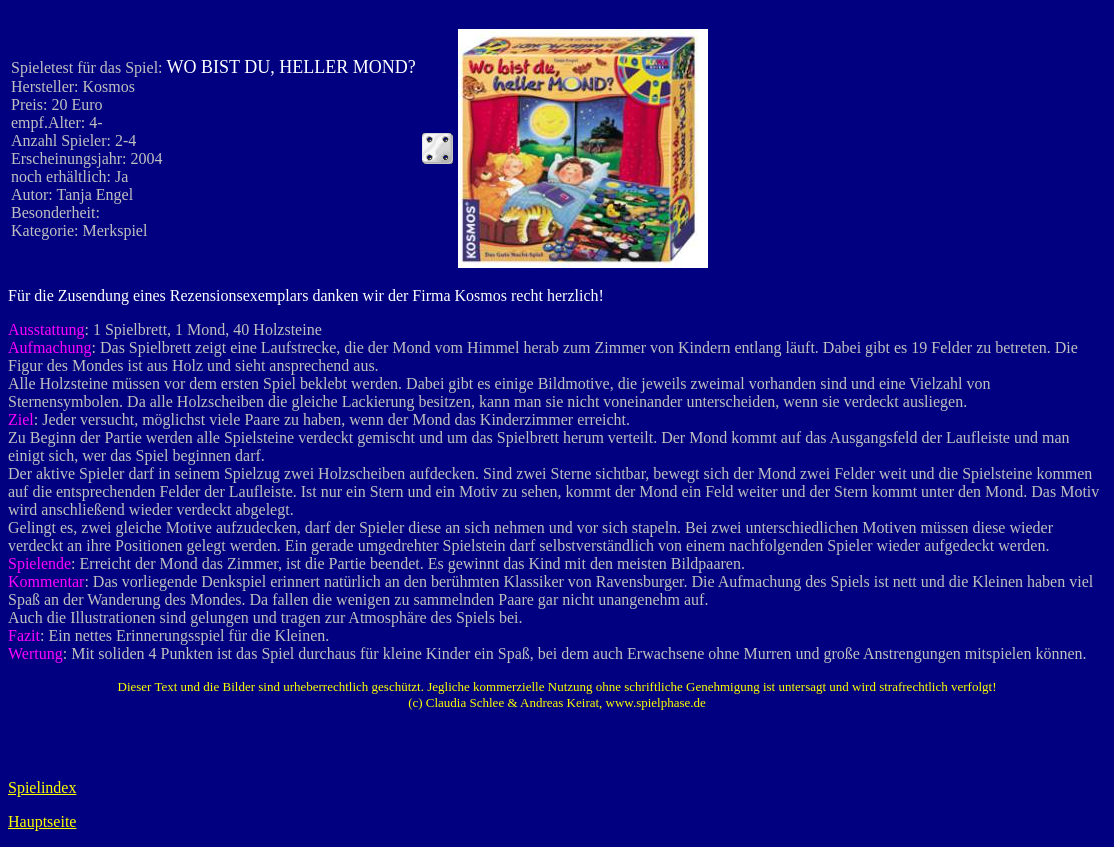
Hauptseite (42, 821)
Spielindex (42, 787)
